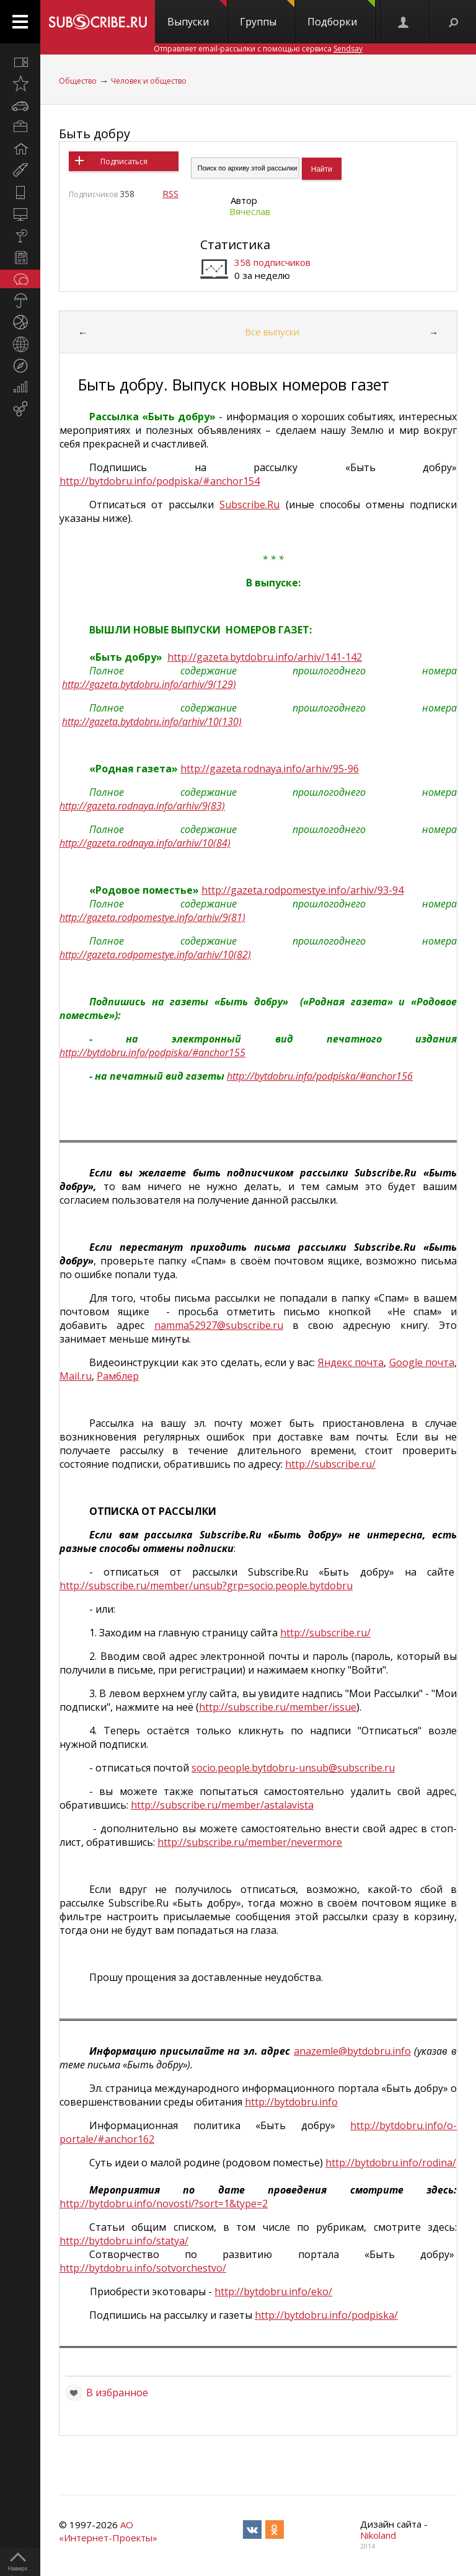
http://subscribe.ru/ (330, 1464)
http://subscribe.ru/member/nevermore (249, 1842)
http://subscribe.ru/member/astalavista (222, 1805)
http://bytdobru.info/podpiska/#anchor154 (160, 481)
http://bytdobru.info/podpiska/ (326, 2315)
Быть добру (94, 133)
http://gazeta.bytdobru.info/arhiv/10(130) (152, 721)
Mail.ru (76, 1376)
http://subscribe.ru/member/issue (277, 1707)
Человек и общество (149, 81)
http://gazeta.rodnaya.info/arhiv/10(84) (145, 843)
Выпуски (197, 14)
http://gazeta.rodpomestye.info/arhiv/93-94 (302, 890)
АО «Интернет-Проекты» (108, 2531)
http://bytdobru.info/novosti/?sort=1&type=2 (164, 2203)
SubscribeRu (249, 504)
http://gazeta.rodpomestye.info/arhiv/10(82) (155, 954)
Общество (78, 81)
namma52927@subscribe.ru (218, 1325)
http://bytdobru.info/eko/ (273, 2291)
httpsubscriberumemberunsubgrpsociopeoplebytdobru (206, 1585)
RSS (170, 193)
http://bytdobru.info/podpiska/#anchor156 (320, 1076)
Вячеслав (249, 211)
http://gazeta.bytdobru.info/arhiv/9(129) (149, 684)
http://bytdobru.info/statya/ (124, 2240)
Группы (267, 14)
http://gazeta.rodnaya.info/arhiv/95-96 (269, 768)
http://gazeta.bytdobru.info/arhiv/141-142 (264, 657)
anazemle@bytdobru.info (352, 2051)
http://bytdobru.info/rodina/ (390, 2162)
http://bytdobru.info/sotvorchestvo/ (143, 2268)
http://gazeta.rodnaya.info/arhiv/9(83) (142, 806)
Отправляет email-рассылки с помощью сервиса (258, 48)
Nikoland (378, 2535)
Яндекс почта (351, 1362)
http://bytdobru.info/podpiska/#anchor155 (152, 1052)
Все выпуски (272, 331)
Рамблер (118, 1376)
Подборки (341, 14)
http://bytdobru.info (291, 2102)
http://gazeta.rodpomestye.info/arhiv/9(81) (152, 917)
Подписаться (124, 161)
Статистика (235, 244)
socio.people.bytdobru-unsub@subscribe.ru (293, 1768)
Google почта (422, 1362)
